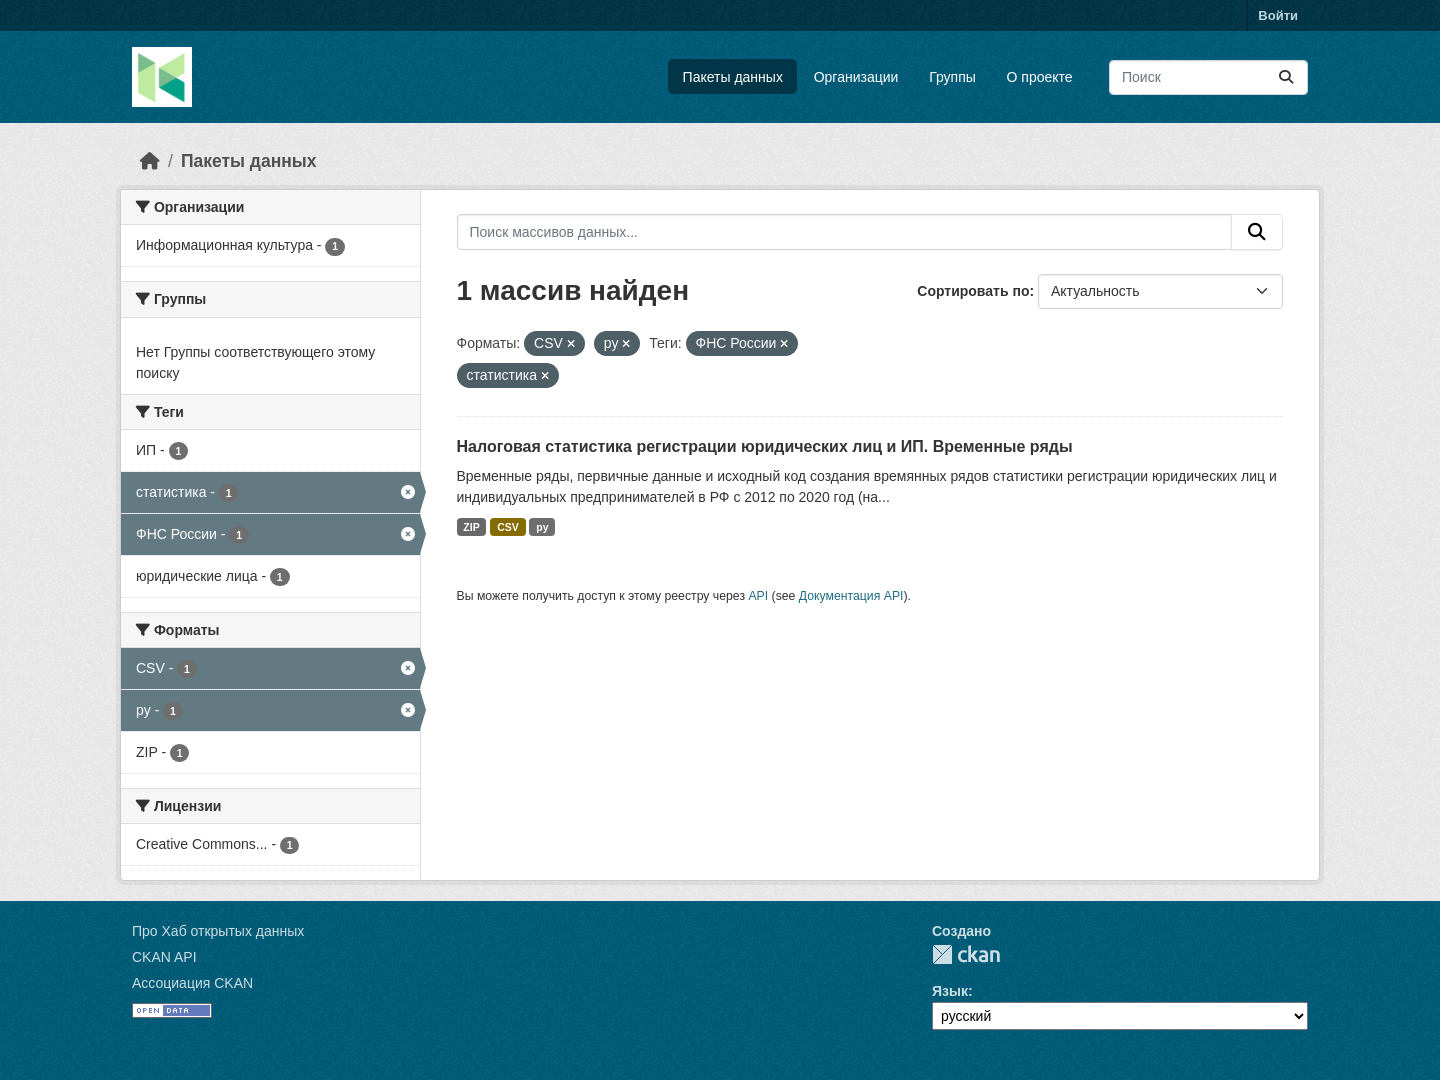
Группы (952, 77)
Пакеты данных (733, 77)
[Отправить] (1286, 77)
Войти (1278, 15)
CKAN (966, 954)
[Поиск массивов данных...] (1208, 77)
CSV (508, 527)
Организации (856, 77)
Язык (950, 991)
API (758, 596)
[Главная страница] (150, 161)
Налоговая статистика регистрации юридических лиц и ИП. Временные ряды (765, 446)
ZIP (471, 527)
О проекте (1040, 77)
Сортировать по (973, 291)
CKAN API (164, 957)
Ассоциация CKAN (192, 983)
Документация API (851, 596)
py (542, 527)
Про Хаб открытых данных (218, 931)
